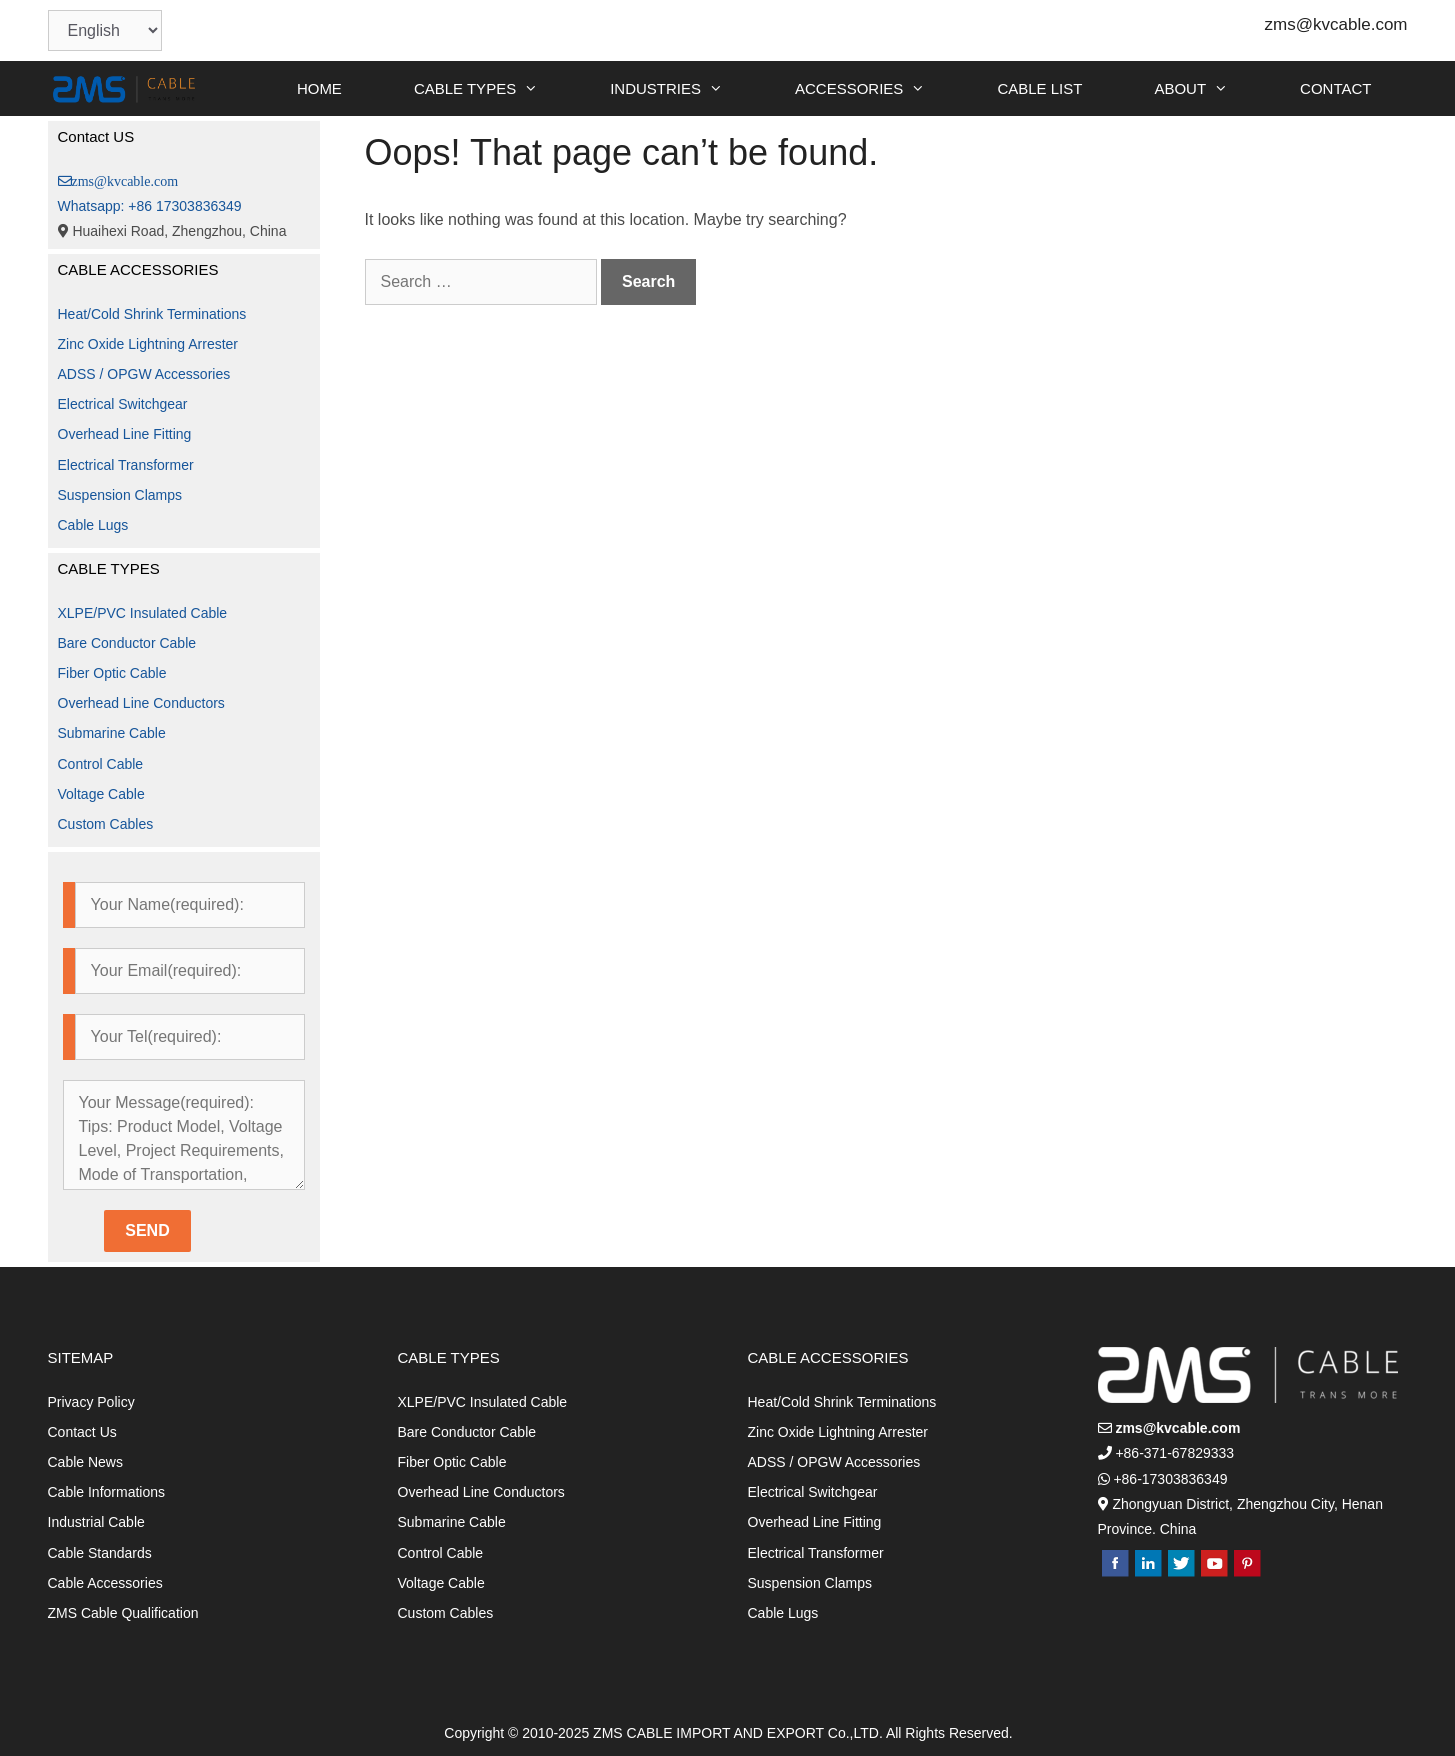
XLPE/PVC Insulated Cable (143, 613)
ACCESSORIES (878, 88)
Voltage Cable (101, 794)
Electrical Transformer (126, 465)
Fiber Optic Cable (112, 673)
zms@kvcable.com (1336, 24)
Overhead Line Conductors (141, 703)
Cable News (85, 1462)
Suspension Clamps (120, 495)
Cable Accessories (105, 1583)
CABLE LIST (1039, 88)
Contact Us (82, 1432)
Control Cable (101, 764)
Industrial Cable (96, 1522)
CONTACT (1335, 88)
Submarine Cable (112, 733)
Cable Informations (107, 1492)
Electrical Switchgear (123, 404)
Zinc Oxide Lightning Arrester (148, 344)
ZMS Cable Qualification (123, 1613)
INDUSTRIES (684, 88)
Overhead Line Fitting (125, 434)
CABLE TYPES (494, 88)
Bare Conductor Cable (127, 643)
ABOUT (1209, 88)
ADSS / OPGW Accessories (144, 374)
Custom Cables (106, 824)
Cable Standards (100, 1553)
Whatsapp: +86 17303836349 (150, 206)
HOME (319, 88)
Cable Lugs (93, 525)
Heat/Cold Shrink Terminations (152, 314)
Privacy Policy (91, 1402)
